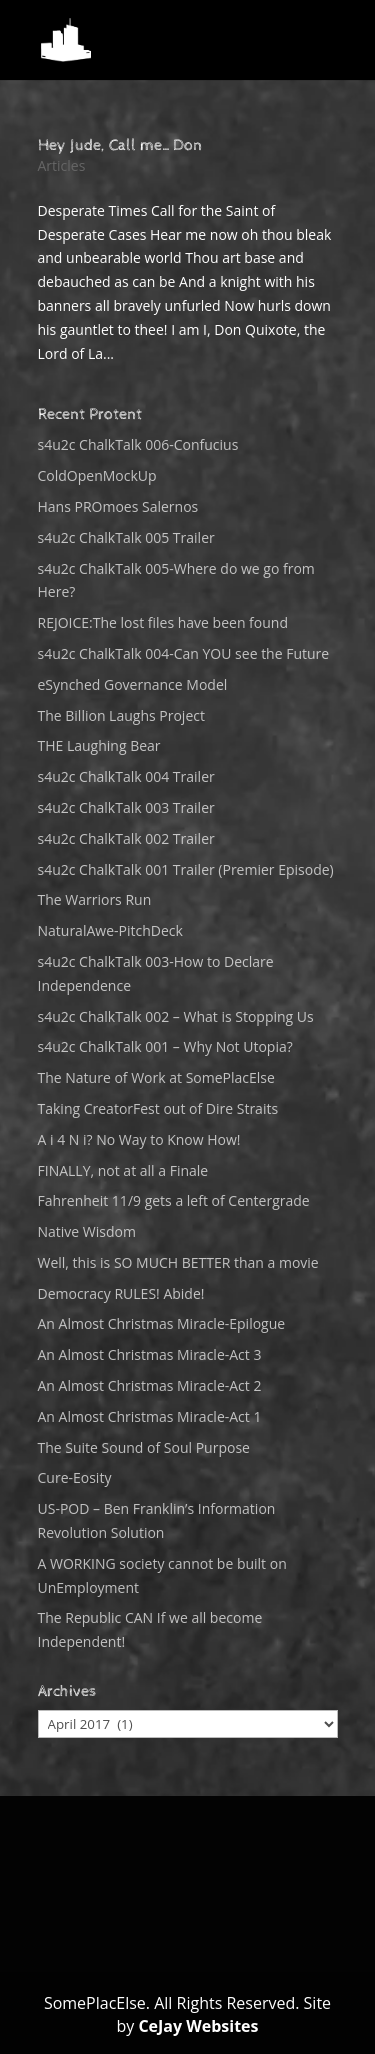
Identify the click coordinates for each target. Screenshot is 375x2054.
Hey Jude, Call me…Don (120, 145)
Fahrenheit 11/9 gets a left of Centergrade (174, 1200)
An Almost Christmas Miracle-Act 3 (150, 1354)
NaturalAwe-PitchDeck (110, 930)
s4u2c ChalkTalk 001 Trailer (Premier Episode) (186, 869)
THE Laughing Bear (99, 745)
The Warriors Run (95, 899)
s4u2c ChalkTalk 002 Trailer (126, 838)
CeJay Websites (198, 2026)
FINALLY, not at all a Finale (123, 1170)
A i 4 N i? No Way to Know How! (139, 1139)
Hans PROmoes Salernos (118, 506)
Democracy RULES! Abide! (121, 1293)
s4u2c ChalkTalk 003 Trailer (126, 807)
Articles (62, 165)
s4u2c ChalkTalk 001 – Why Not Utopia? (165, 1046)
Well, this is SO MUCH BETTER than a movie (178, 1262)
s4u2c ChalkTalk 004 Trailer (126, 776)
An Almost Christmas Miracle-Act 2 (150, 1385)
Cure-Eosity (75, 1477)
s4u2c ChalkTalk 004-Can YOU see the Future (184, 653)
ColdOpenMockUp (97, 475)
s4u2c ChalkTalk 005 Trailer (126, 537)
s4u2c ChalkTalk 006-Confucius (138, 444)
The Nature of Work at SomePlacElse (156, 1077)
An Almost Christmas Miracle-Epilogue (162, 1323)
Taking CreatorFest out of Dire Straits (158, 1108)
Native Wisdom (87, 1231)
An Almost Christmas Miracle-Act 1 (150, 1416)
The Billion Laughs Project (121, 715)
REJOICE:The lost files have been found (163, 622)
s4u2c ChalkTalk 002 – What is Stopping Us (176, 1016)
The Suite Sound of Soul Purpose (144, 1447)
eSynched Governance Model (133, 684)
